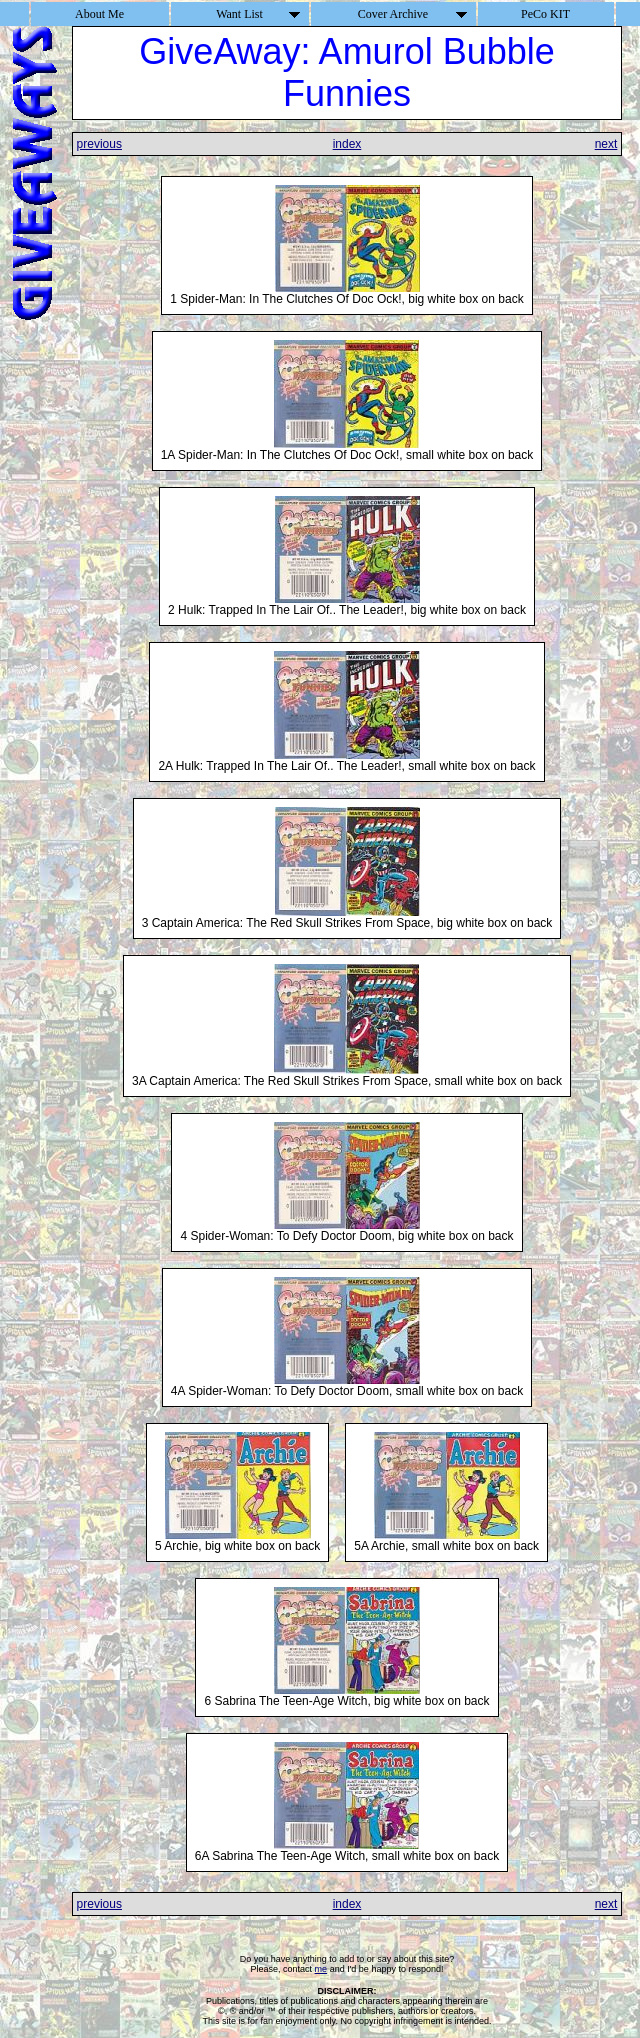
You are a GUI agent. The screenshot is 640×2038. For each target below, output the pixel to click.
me (321, 1969)
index (347, 144)
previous (99, 144)
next (606, 144)
